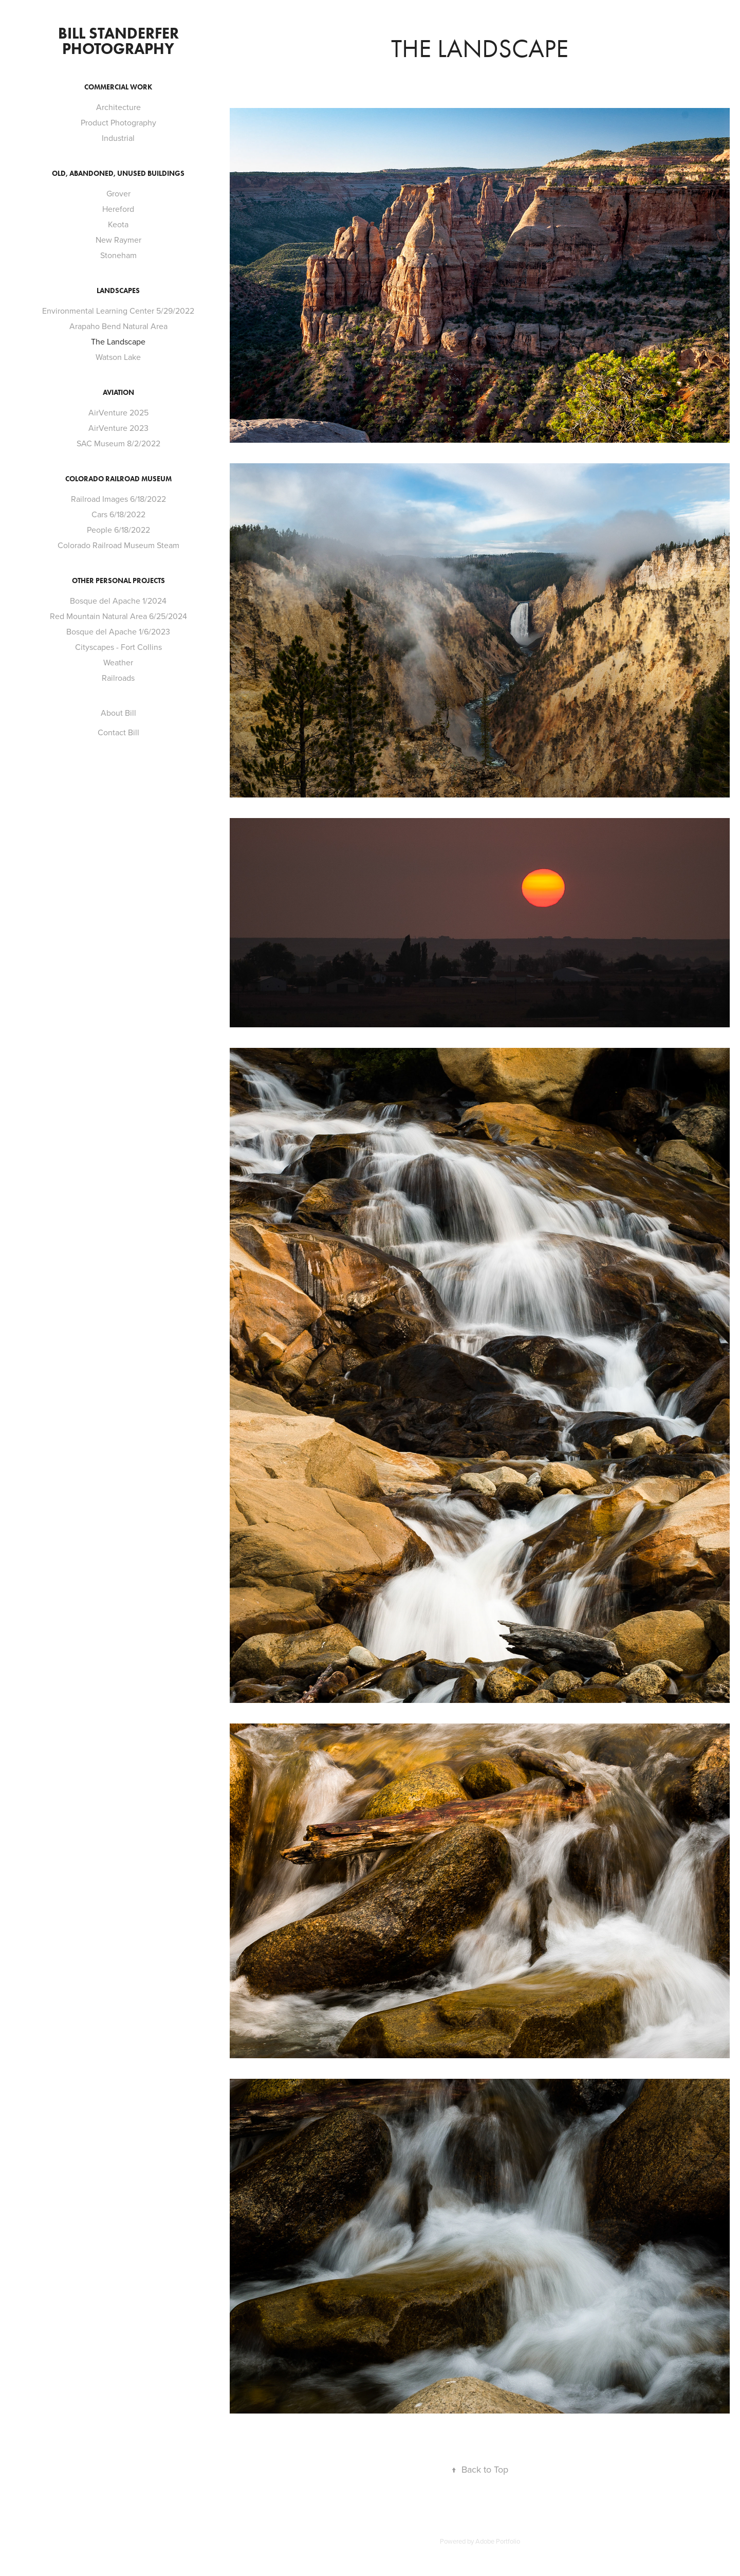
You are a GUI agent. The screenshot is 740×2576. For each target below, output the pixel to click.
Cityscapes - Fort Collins (118, 646)
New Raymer (118, 239)
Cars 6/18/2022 (118, 514)
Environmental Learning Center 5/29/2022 (118, 310)
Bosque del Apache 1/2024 (118, 600)
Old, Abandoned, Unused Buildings (118, 173)
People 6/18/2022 (118, 529)
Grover (118, 193)
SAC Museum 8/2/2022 (118, 443)
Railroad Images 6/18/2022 (118, 498)
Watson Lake (118, 356)
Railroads (118, 677)
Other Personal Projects (118, 580)
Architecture (118, 107)
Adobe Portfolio (497, 2541)
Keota (118, 224)
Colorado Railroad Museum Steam (118, 545)
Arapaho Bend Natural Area (118, 326)
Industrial (118, 137)
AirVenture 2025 (118, 412)
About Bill (118, 712)
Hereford (118, 208)
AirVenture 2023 (118, 427)
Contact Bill (118, 732)
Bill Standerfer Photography (120, 41)
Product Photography (118, 122)
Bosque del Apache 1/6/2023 (118, 631)
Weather (118, 662)
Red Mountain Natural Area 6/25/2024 (118, 616)
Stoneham (118, 255)
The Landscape (118, 341)
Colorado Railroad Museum (118, 479)
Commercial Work (118, 87)
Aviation (118, 392)
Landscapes (118, 290)
